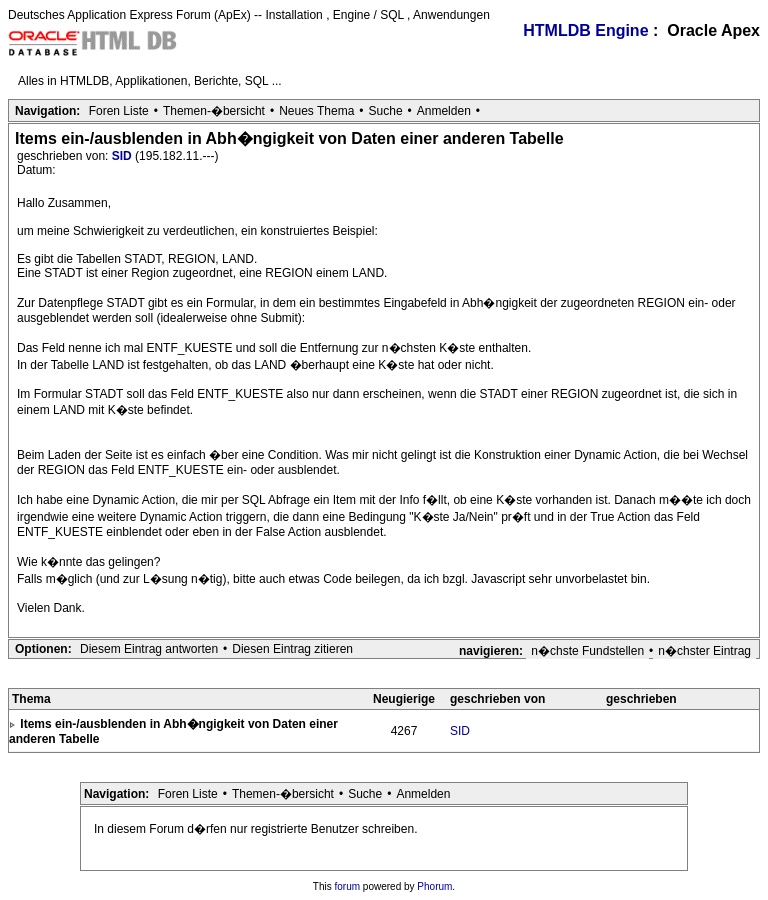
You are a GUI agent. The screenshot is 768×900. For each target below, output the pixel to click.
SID (123, 156)
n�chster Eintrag (704, 651)
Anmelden (444, 111)
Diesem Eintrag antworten (149, 649)
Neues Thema (316, 111)
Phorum (434, 886)
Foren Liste (119, 111)
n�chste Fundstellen (587, 651)
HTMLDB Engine (585, 30)
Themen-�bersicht (214, 111)
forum (348, 886)
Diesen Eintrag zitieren (292, 649)
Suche (386, 111)
